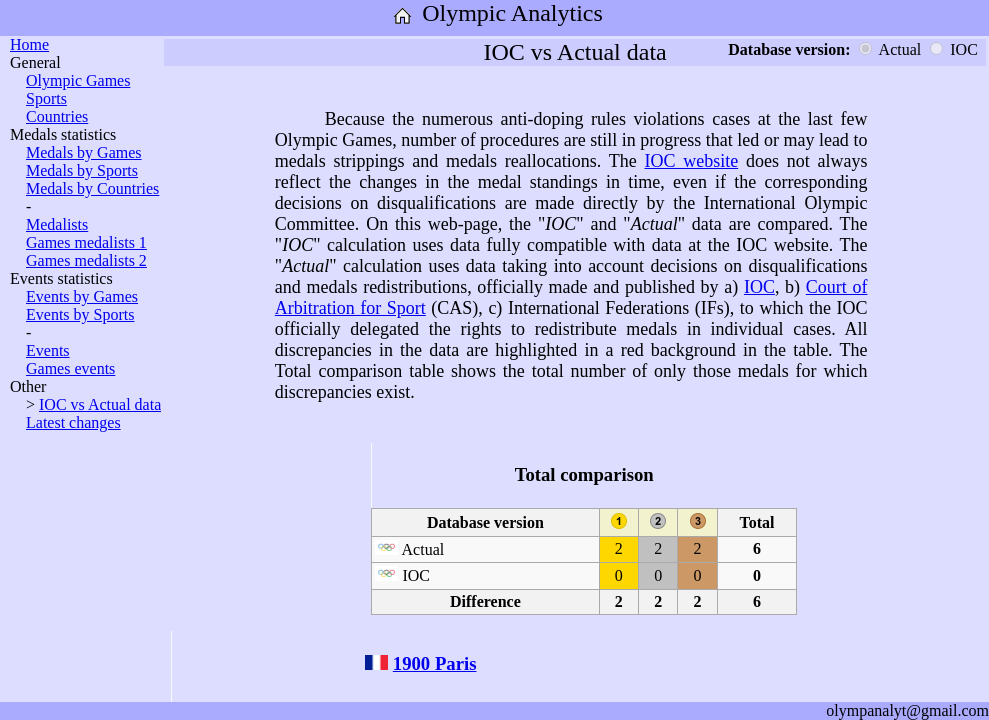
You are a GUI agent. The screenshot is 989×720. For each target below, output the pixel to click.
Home (29, 44)
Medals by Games (84, 152)
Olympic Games (78, 80)
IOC (759, 287)
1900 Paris (435, 663)
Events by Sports (80, 314)
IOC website (691, 161)
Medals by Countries (92, 188)
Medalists (57, 224)
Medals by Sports (82, 170)
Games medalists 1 (86, 242)
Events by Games (82, 296)
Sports (46, 98)
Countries (57, 116)
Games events (70, 368)
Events (48, 350)
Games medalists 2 (86, 260)
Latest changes (73, 422)
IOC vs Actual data (100, 404)
